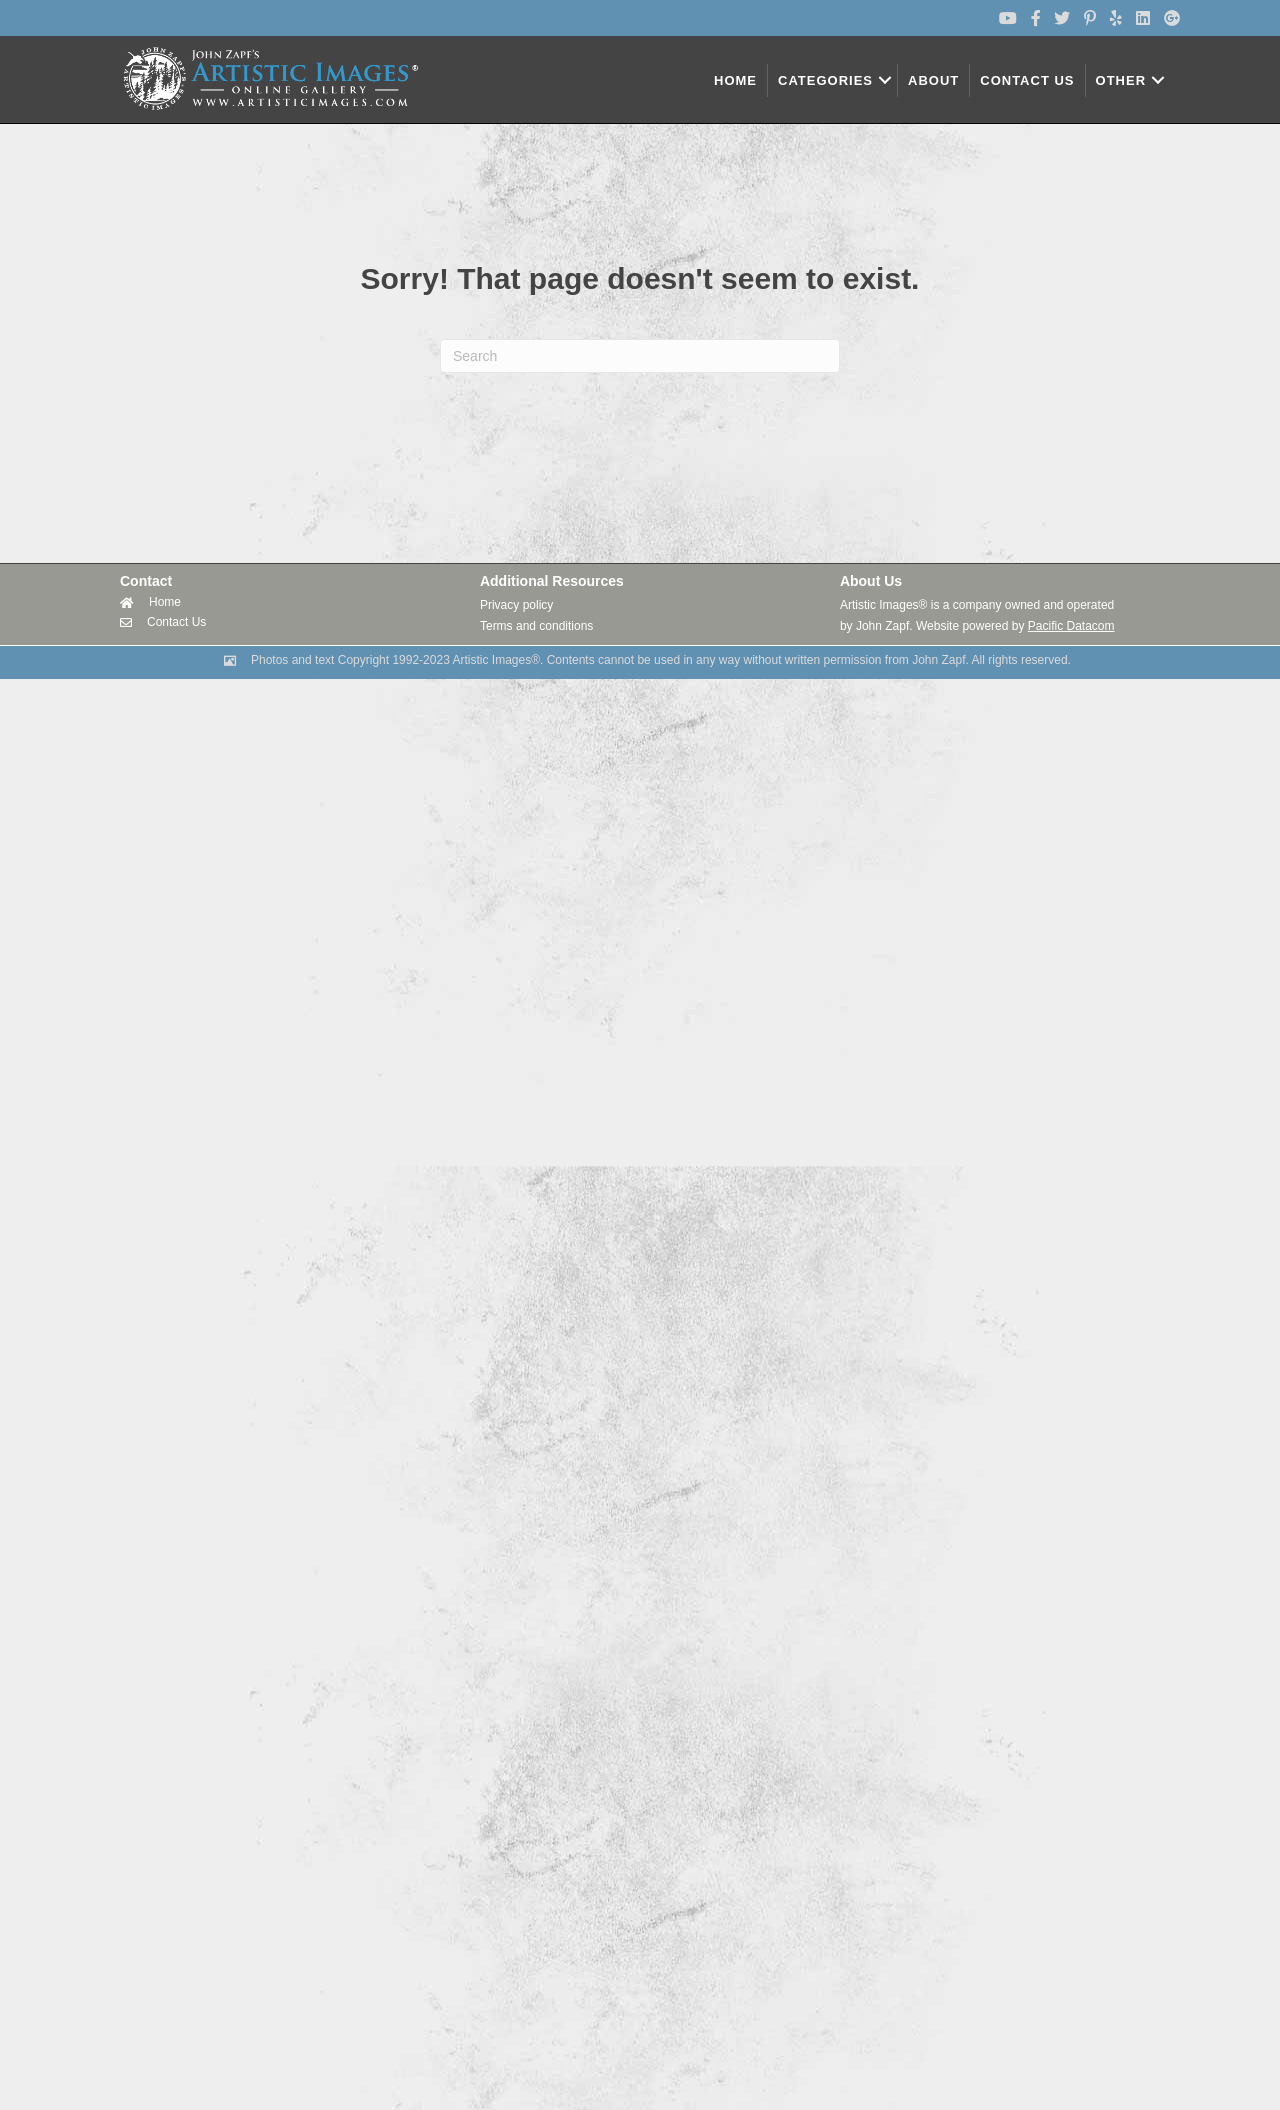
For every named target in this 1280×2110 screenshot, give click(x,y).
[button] (885, 80)
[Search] (640, 356)
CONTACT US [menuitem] (1027, 80)
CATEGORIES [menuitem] (825, 80)
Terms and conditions (536, 626)
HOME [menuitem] (735, 80)
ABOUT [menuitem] (933, 80)
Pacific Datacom (1071, 626)
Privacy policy (516, 605)
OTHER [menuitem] (1121, 80)
